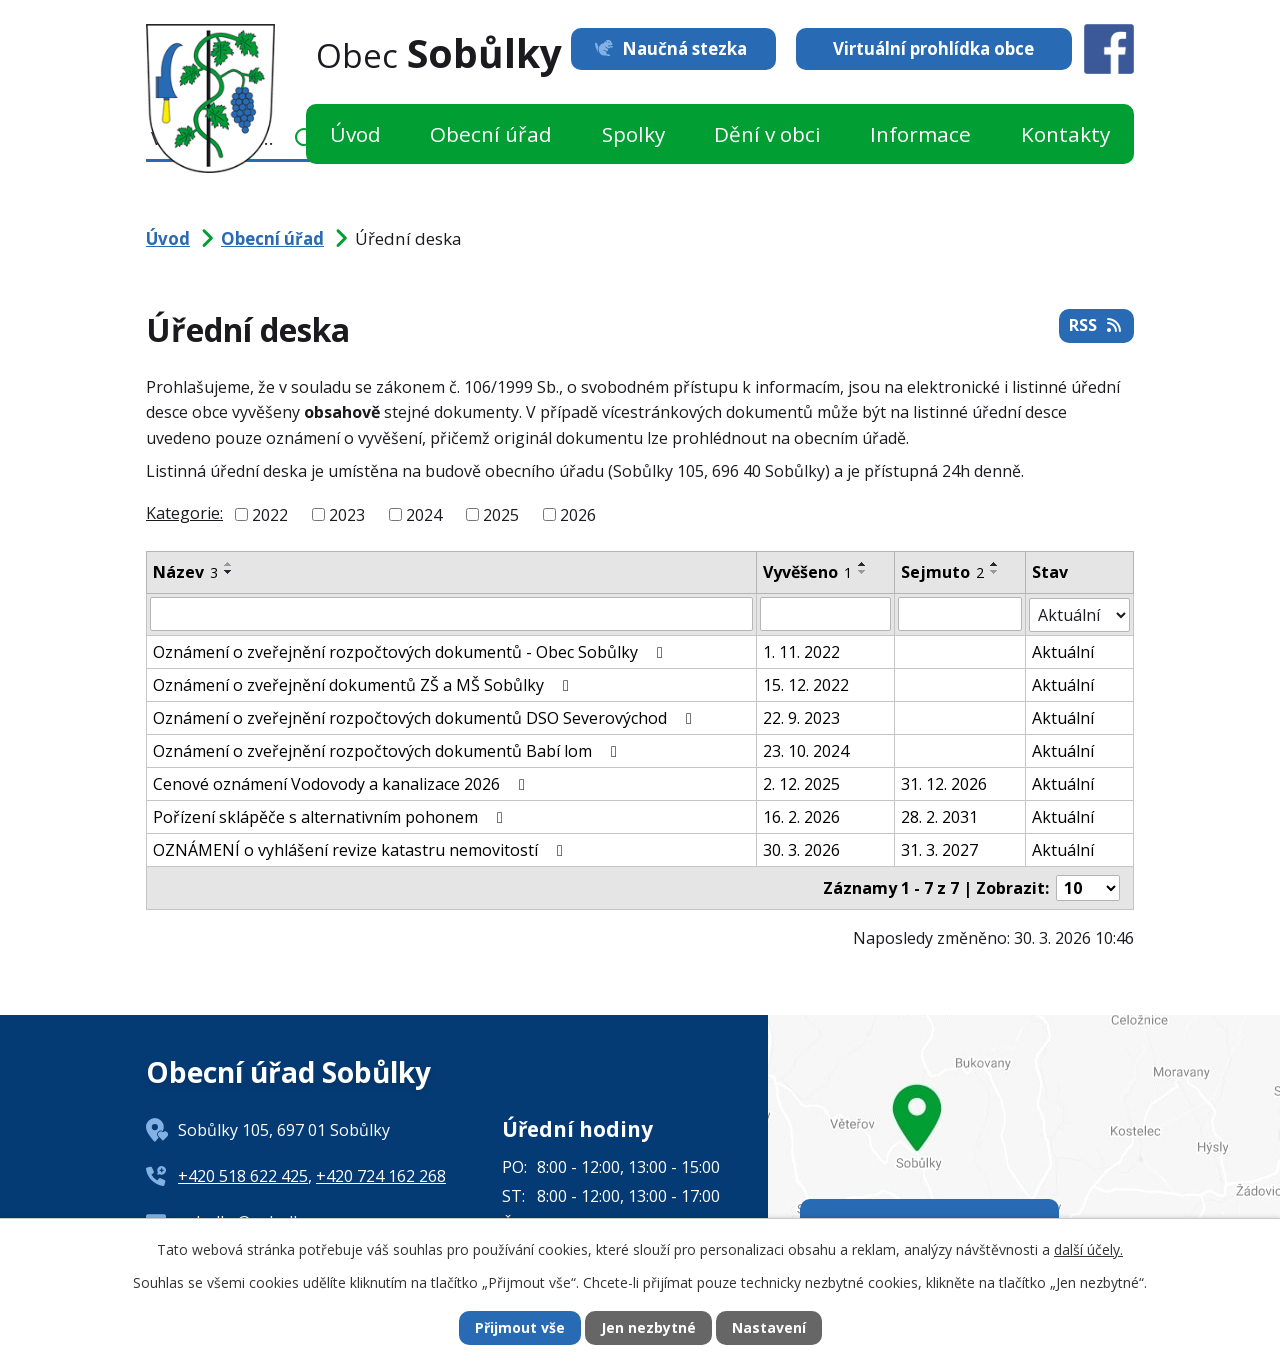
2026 (578, 515)
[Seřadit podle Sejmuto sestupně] (995, 572)
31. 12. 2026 (944, 783)
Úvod (355, 134)
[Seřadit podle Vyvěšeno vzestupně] (863, 564)
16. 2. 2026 (801, 816)
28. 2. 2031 (939, 816)
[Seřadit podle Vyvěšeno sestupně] (863, 572)
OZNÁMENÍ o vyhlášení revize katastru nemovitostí (361, 849)
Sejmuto (942, 572)
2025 (501, 515)
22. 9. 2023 (801, 717)
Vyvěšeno (807, 572)
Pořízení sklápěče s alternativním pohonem (331, 816)
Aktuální (1063, 651)
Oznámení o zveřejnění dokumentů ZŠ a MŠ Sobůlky (364, 684)
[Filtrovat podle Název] (451, 614)
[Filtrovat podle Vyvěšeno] (825, 614)
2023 (347, 515)
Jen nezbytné (648, 1328)
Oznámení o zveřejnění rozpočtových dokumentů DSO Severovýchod (426, 717)
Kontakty (1065, 134)
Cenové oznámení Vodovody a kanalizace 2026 (342, 783)
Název (185, 572)
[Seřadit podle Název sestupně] (229, 572)
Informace (920, 134)
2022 (270, 515)
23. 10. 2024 (806, 750)
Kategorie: (184, 513)
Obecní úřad (491, 134)
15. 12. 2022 (806, 684)
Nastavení (769, 1328)
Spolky (633, 134)
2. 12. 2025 (801, 783)
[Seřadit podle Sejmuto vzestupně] (995, 564)
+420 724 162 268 (381, 1175)
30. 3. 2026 (801, 849)
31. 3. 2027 (939, 849)
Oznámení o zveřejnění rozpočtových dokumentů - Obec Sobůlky (411, 651)
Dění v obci (767, 134)
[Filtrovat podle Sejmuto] (960, 614)
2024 (424, 515)
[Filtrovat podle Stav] (1079, 614)
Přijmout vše (520, 1328)
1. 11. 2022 (801, 651)
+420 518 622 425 (243, 1175)
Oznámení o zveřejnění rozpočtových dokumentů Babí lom (388, 750)
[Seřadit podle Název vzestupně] (229, 564)
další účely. (1088, 1248)
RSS (1096, 326)
